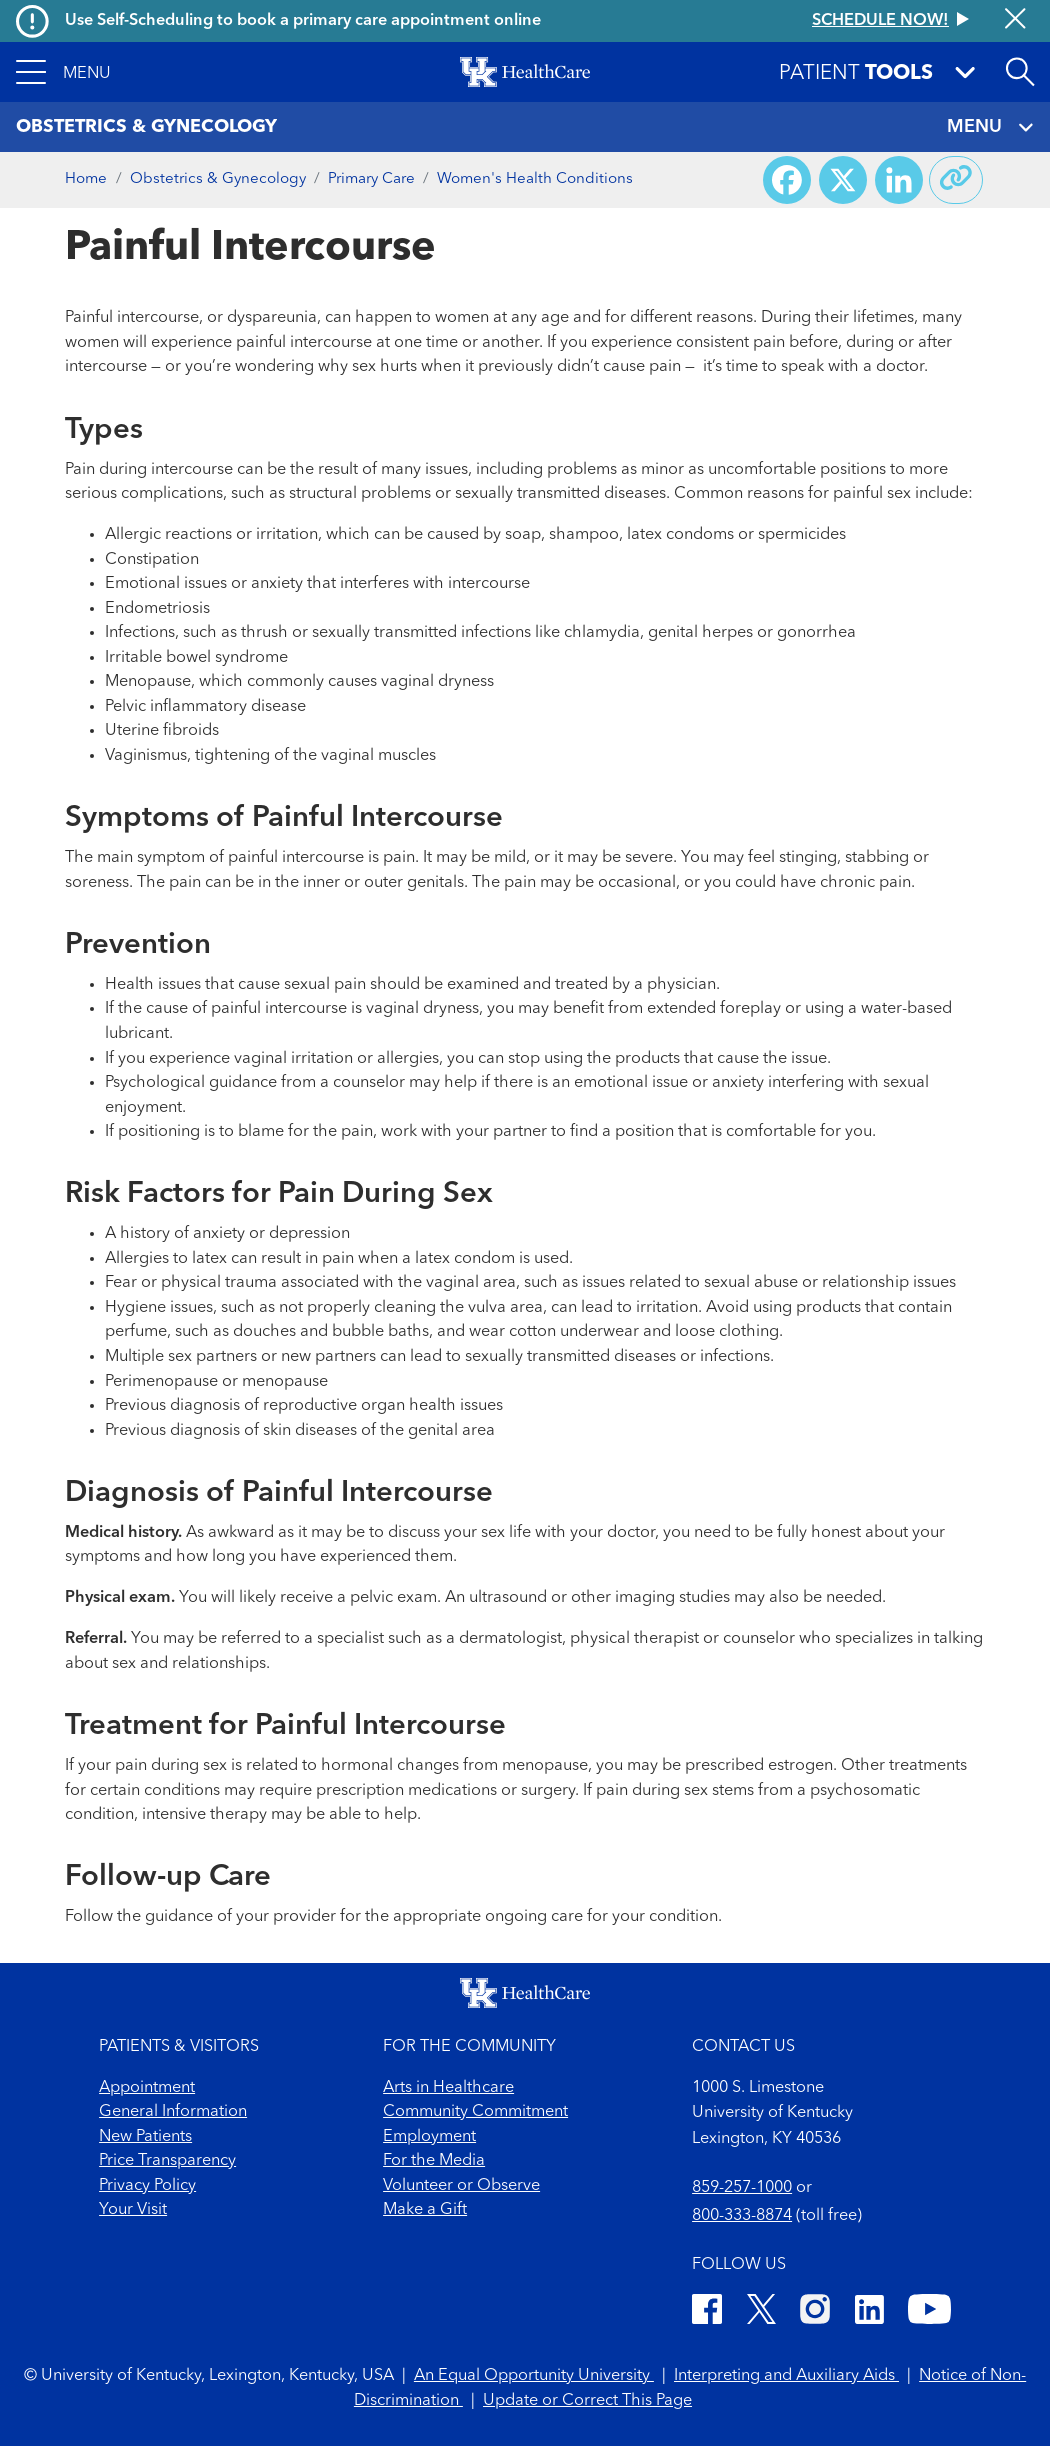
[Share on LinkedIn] (899, 180)
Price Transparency (167, 2161)
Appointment (147, 2088)
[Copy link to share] (956, 180)
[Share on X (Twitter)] (843, 180)
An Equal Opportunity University (534, 2376)
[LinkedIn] (869, 2312)
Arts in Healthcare (448, 2088)
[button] (63, 72)
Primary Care (371, 179)
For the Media (434, 2161)
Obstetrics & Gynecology (218, 179)
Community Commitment (475, 2112)
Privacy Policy (147, 2186)
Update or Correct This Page (587, 2401)
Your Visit (133, 2210)
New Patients (145, 2137)
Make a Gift (425, 2210)
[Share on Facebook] (787, 180)
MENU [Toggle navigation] (990, 127)
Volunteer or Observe (461, 2186)
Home (86, 179)
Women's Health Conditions (535, 179)
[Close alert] (1015, 20)
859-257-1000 (742, 2188)
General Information (173, 2112)
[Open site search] (1020, 72)
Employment (429, 2137)
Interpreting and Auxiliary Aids (786, 2376)
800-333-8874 (742, 2216)
